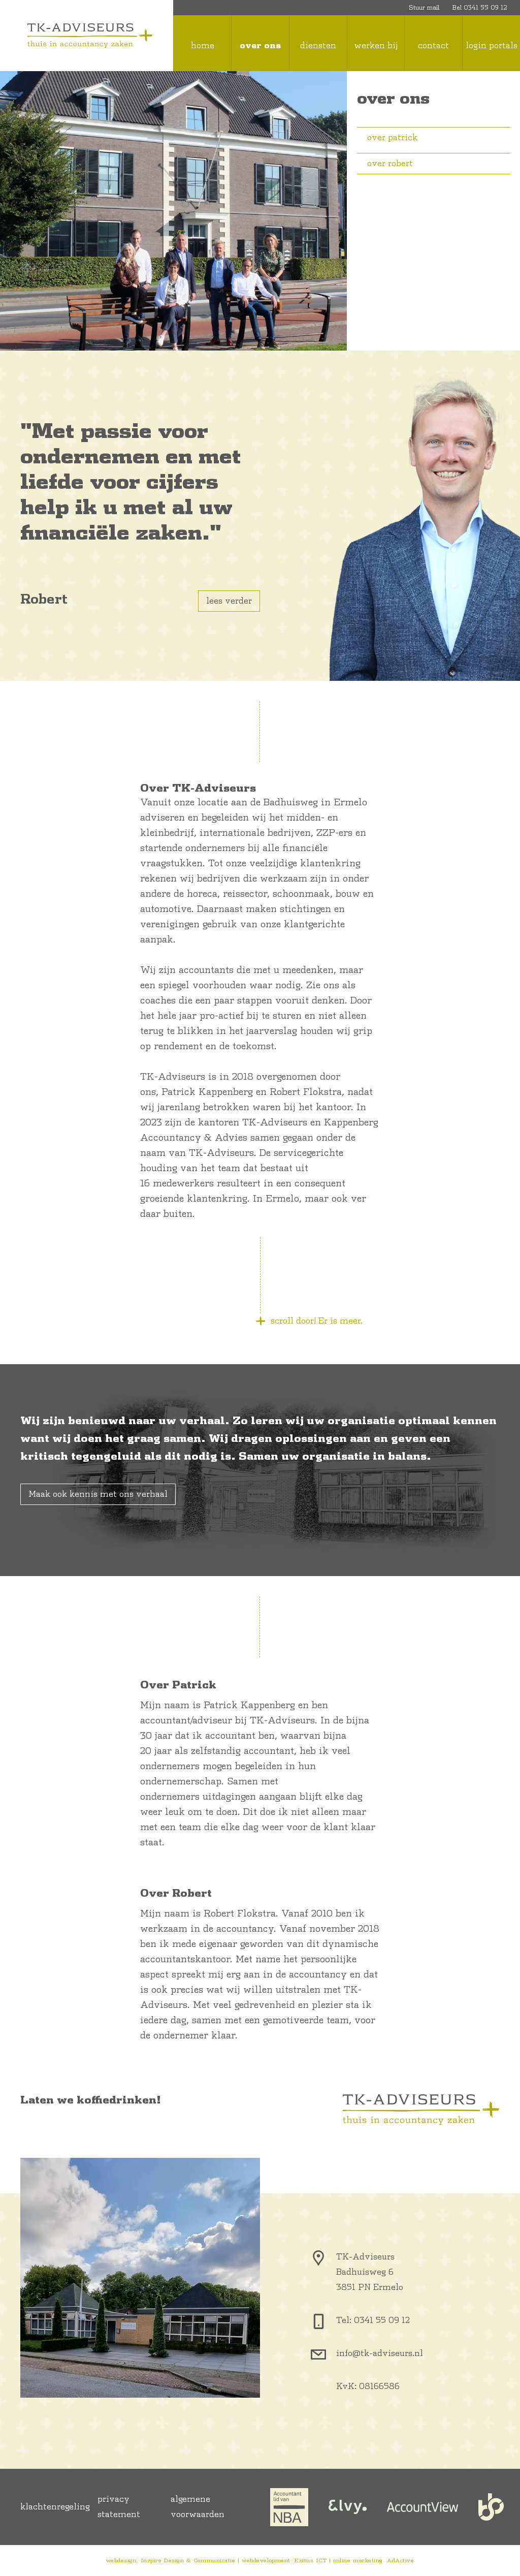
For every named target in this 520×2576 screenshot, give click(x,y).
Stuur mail (424, 8)
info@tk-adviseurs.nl (379, 2353)
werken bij (376, 46)
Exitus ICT (311, 2560)
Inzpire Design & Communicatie (188, 2560)
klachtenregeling (55, 2507)
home (202, 46)
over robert (385, 163)
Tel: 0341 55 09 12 (373, 2320)
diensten (318, 46)
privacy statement (119, 2507)
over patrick (387, 138)
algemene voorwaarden (197, 2507)
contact (433, 46)
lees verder (229, 601)
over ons (260, 46)
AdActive (400, 2560)
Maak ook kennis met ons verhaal (98, 1494)
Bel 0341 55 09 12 (479, 8)
